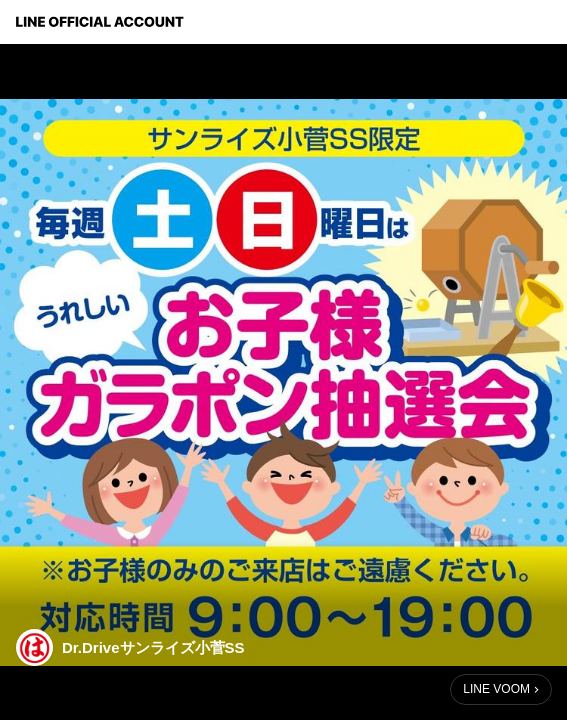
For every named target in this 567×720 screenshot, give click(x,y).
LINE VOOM (496, 689)
